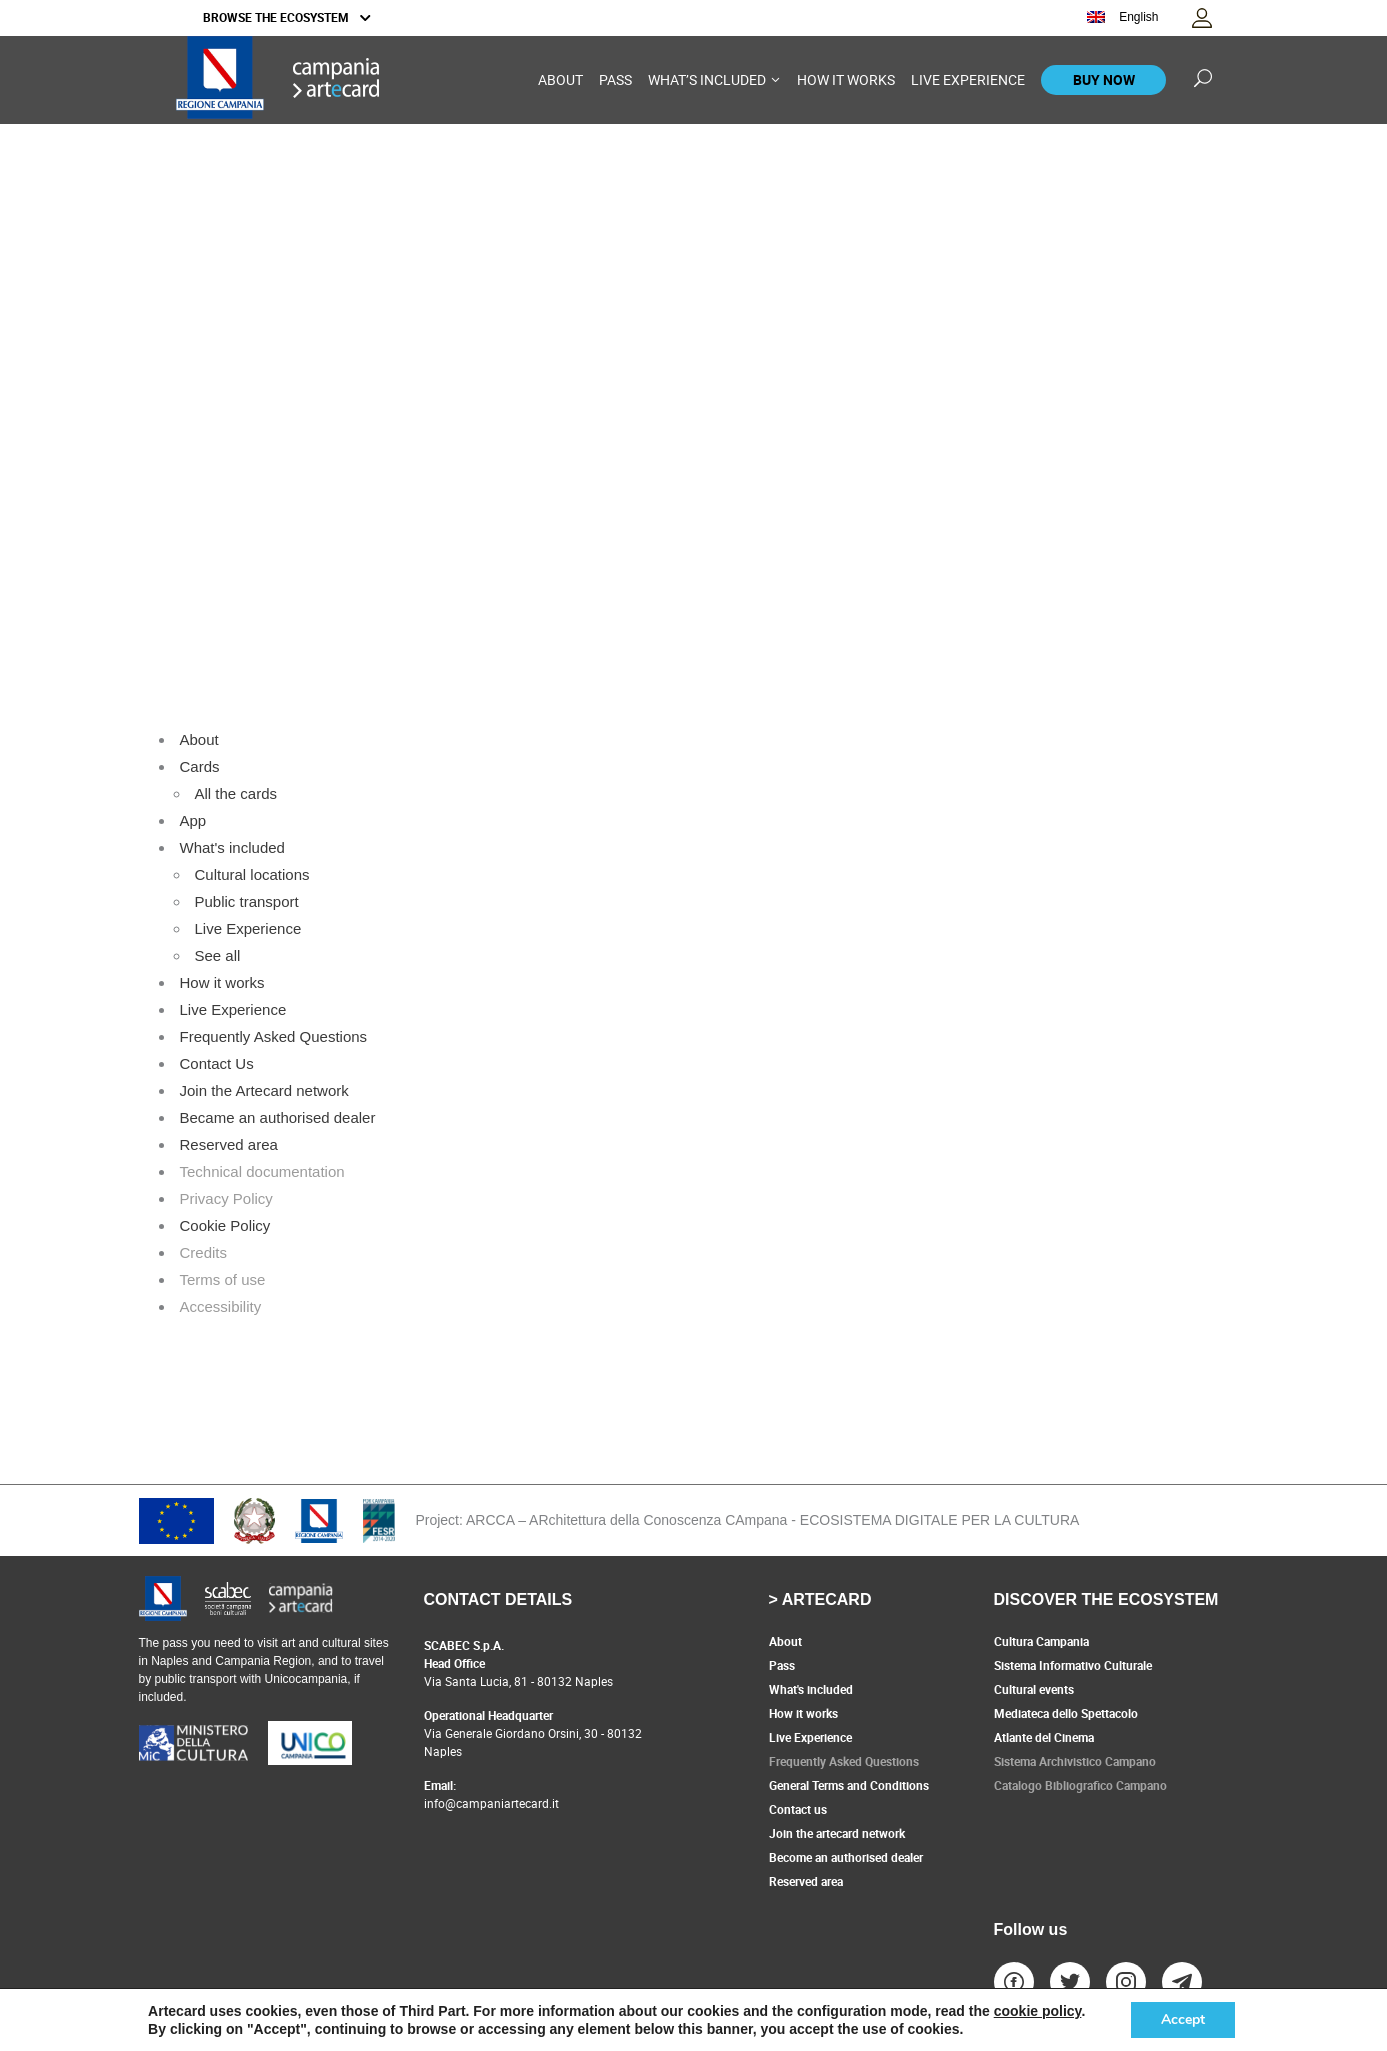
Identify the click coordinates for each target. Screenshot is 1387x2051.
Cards (200, 766)
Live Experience (248, 928)
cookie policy (1038, 2011)
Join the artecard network (837, 1833)
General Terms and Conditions (849, 1785)
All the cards (236, 793)
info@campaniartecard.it (491, 1803)
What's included (232, 847)
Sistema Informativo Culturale (1073, 1665)
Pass (782, 1665)
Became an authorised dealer (278, 1117)
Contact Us (217, 1063)
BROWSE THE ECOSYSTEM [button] (287, 17)
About (199, 739)
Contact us (798, 1809)
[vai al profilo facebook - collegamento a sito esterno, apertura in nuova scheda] (1014, 1982)
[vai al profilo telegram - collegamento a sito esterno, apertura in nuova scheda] (1182, 1982)
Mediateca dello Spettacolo (1066, 1713)
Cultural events (1034, 1689)
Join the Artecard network (264, 1090)
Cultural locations (252, 874)
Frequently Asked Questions (274, 1036)
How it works (222, 982)
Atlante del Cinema (1044, 1737)
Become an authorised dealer (846, 1857)
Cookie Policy (225, 1225)
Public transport (247, 901)
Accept (1183, 2019)
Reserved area (229, 1144)
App (193, 820)
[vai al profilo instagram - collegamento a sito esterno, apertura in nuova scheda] (1126, 1982)
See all (218, 955)
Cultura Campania (1041, 1641)
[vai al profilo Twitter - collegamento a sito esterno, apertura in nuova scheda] (1070, 1982)
